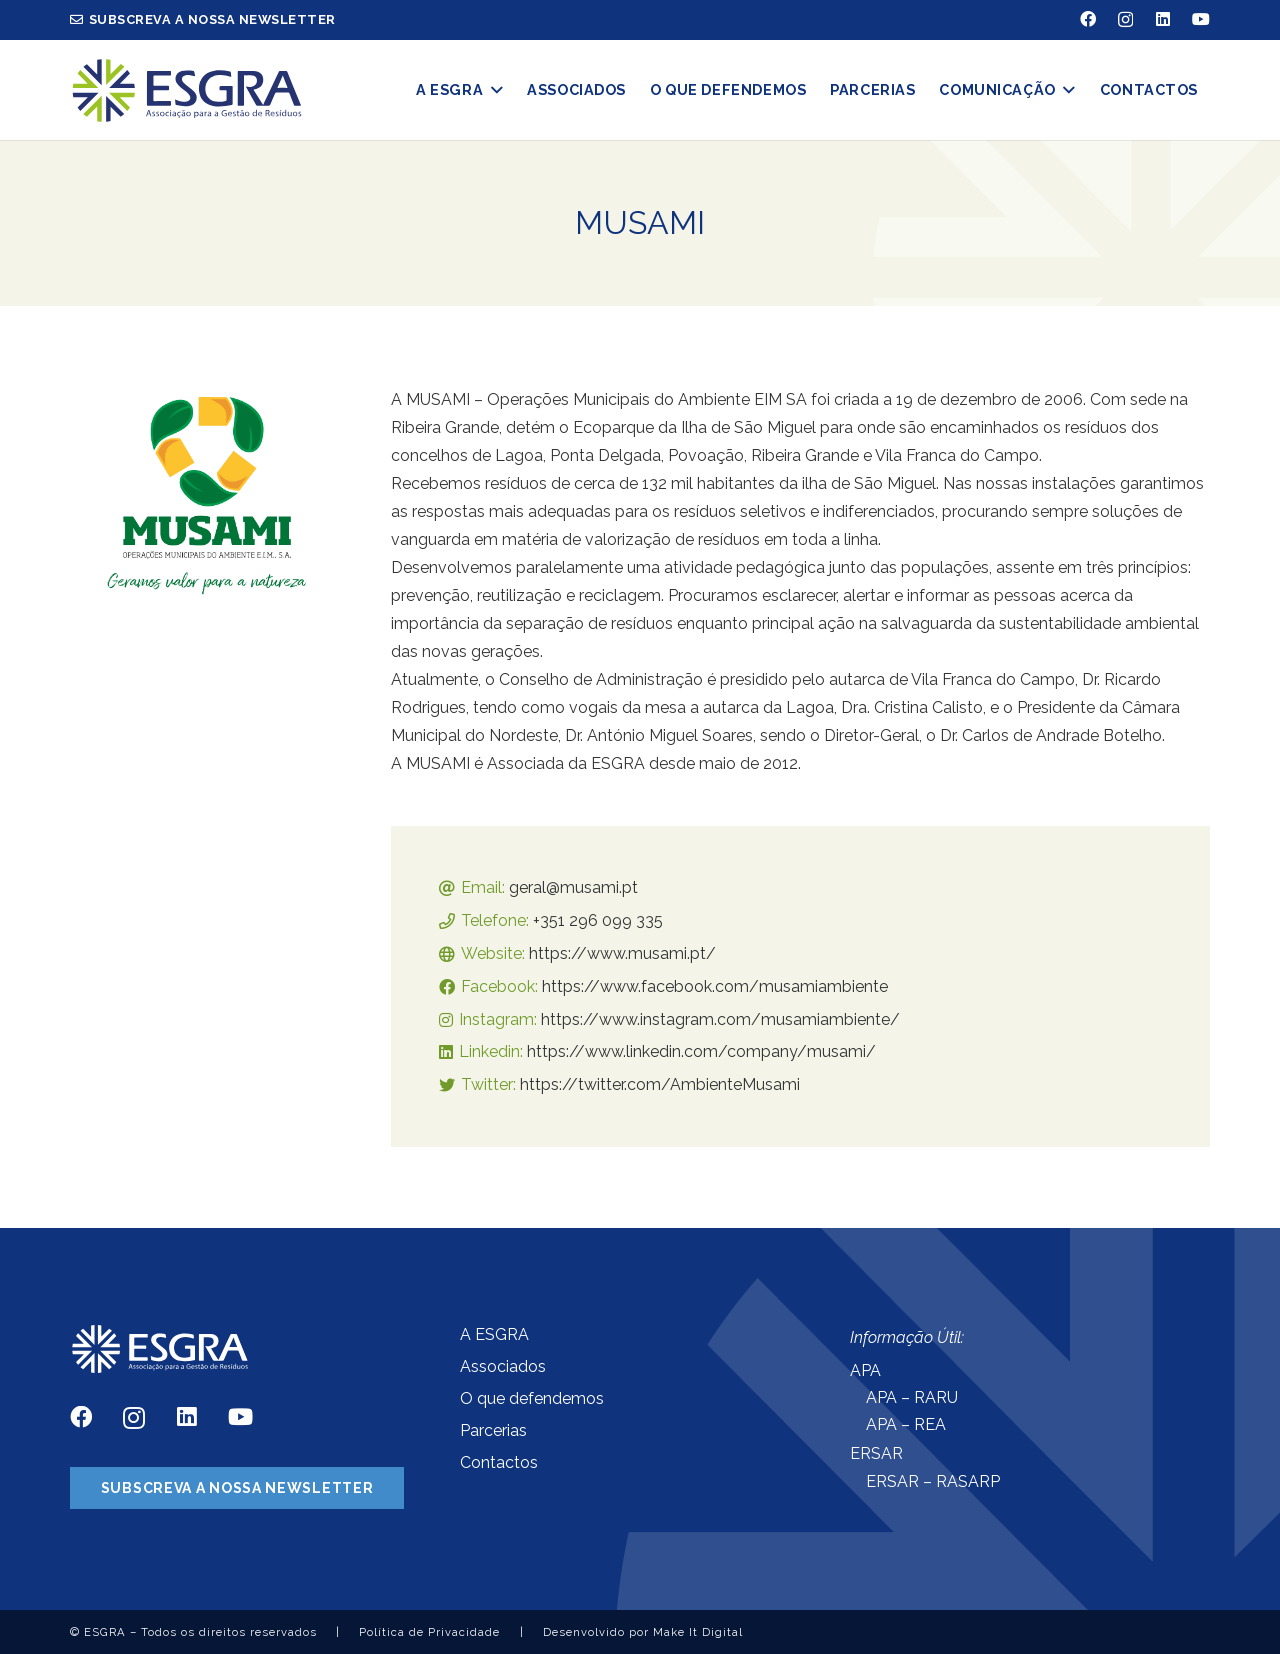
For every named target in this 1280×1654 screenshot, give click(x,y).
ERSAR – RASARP (933, 1481)
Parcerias (493, 1430)
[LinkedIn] (1163, 19)
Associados (503, 1366)
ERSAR (876, 1453)
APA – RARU (912, 1397)
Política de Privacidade (429, 1632)
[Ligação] (186, 90)
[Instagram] (1125, 20)
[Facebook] (1088, 19)
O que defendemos (532, 1398)
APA (865, 1370)
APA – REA (906, 1424)
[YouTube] (1201, 19)
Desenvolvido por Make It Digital (643, 1632)
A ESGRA (494, 1334)
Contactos (499, 1462)
